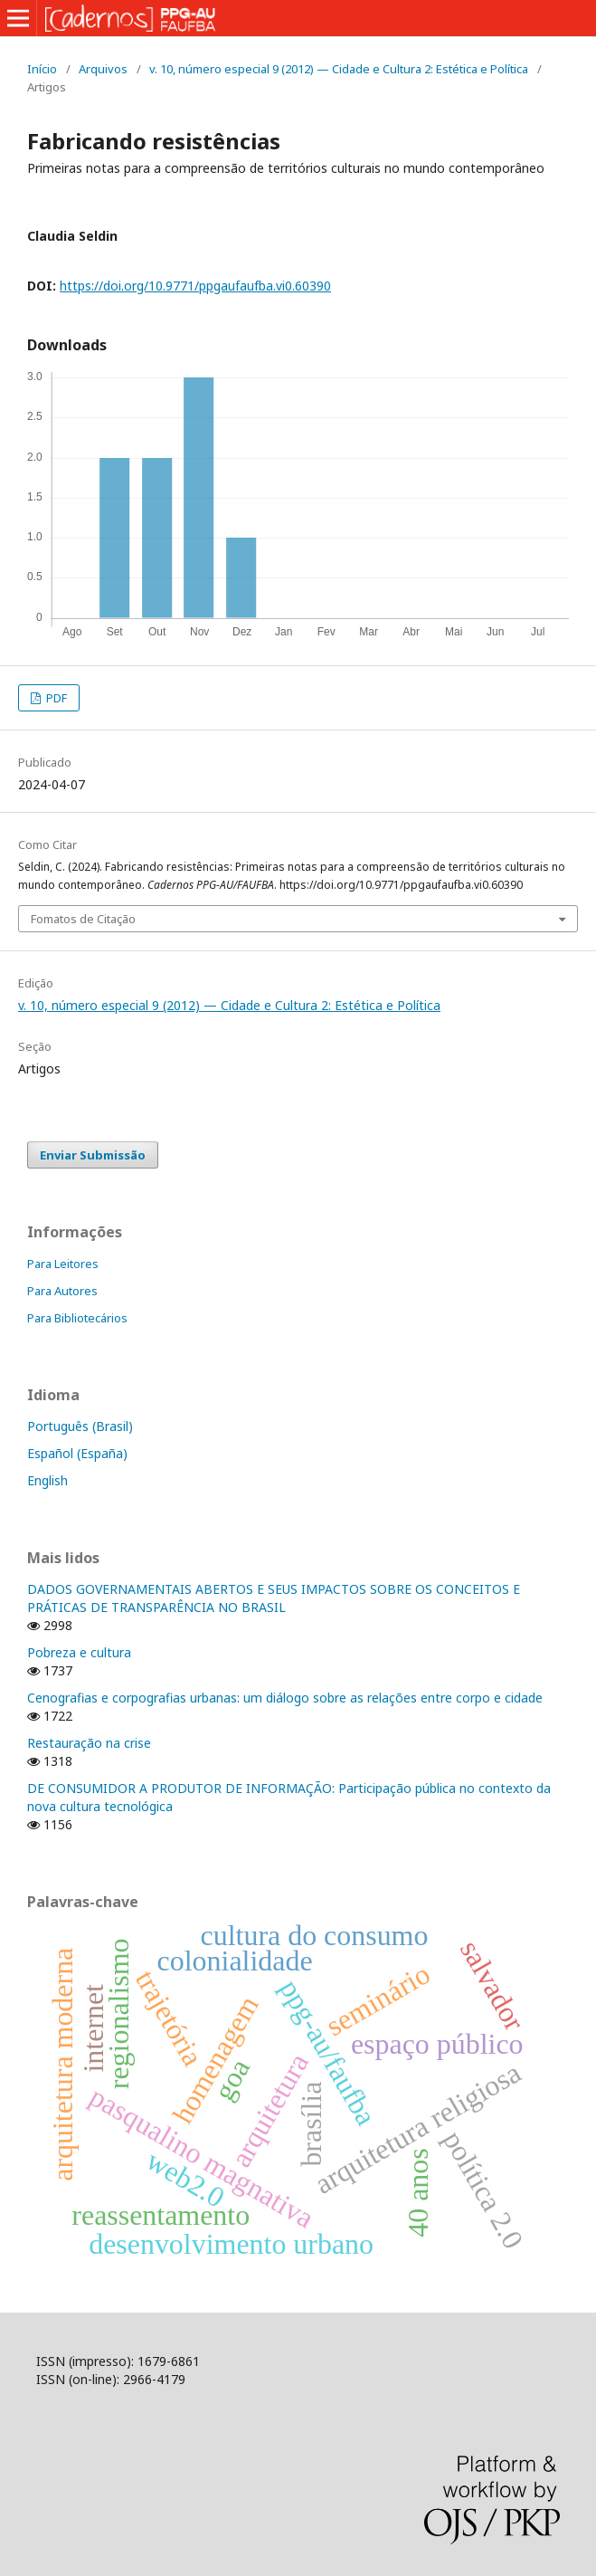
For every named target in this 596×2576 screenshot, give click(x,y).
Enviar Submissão (93, 1155)
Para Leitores (63, 1263)
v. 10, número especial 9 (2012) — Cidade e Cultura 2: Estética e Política (338, 69)
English (47, 1480)
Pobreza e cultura (79, 1652)
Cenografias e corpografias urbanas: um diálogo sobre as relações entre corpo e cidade (285, 1697)
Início (42, 69)
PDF (55, 698)
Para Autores (62, 1291)
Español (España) (77, 1453)
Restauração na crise (89, 1742)
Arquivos (103, 69)
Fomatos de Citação (83, 919)
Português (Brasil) (80, 1426)
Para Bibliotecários (77, 1318)
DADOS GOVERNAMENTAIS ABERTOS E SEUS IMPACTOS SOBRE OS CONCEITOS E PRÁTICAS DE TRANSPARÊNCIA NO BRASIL (273, 1598)
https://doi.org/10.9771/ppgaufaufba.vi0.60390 (195, 285)
